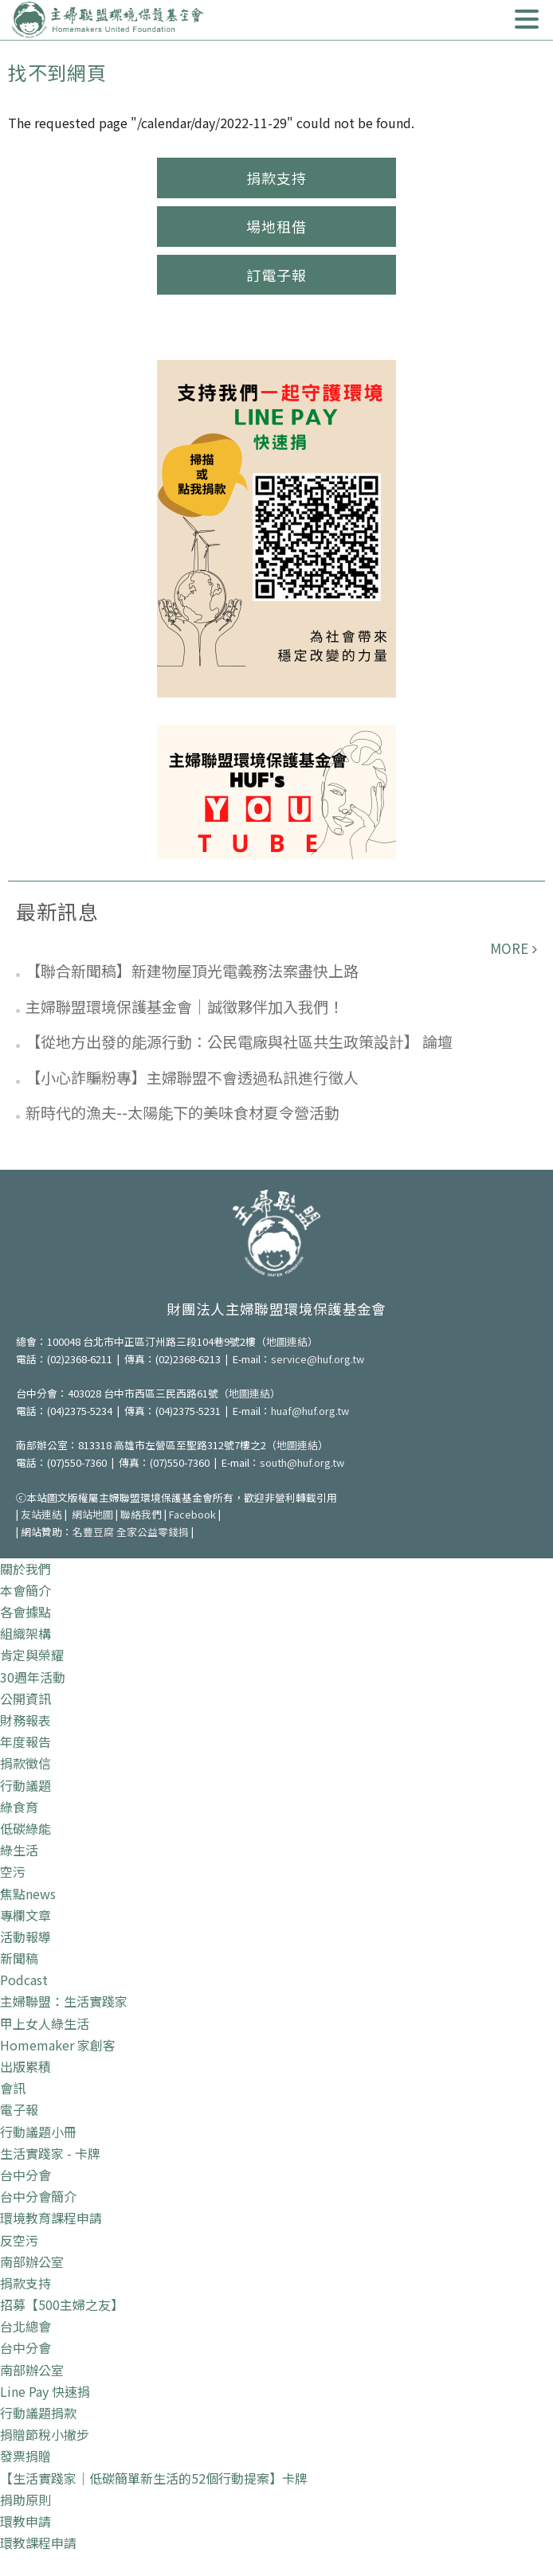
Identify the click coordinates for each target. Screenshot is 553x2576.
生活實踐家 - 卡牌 (50, 2153)
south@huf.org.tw (302, 1462)
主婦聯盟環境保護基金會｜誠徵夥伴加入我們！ (184, 1006)
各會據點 (25, 1611)
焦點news (28, 1893)
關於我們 (25, 1568)
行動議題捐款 (38, 2412)
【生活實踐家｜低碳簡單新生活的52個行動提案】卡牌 (154, 2478)
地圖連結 (287, 1341)
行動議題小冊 (38, 2131)
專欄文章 (25, 1915)
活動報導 (25, 1936)
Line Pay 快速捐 (45, 2391)
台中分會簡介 (38, 2196)
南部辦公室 (32, 2261)
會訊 (12, 2087)
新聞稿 (19, 1958)
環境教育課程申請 (51, 2217)
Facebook (192, 1514)
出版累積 (25, 2066)
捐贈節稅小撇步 (44, 2434)
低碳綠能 (25, 1828)
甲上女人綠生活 (44, 2023)
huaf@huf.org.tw (310, 1410)
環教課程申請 (38, 2542)
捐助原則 (25, 2499)
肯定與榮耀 (32, 1654)
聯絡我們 (141, 1514)
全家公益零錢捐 (152, 1531)
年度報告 (25, 1741)
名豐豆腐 (93, 1531)
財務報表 (25, 1720)
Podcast (24, 1979)
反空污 (19, 2240)
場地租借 (276, 226)
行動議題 (25, 1785)
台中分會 (25, 2174)
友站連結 (41, 1514)
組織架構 (25, 1633)
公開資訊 (25, 1698)
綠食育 (19, 1806)
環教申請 (25, 2521)
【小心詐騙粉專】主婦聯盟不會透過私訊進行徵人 (192, 1077)
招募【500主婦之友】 (62, 2304)
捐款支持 (276, 177)
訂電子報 (276, 274)
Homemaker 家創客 (58, 2044)
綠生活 (19, 1849)
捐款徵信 (25, 1763)
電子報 (19, 2109)
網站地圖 (92, 1514)
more (509, 948)
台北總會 (25, 2326)
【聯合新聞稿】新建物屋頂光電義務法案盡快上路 (192, 970)
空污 (12, 1871)
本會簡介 (25, 1590)
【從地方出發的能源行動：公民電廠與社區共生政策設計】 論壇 (239, 1041)
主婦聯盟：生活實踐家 (63, 2001)
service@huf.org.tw (317, 1358)
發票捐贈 (25, 2455)
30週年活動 (32, 1677)
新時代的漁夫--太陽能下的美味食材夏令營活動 (182, 1112)
